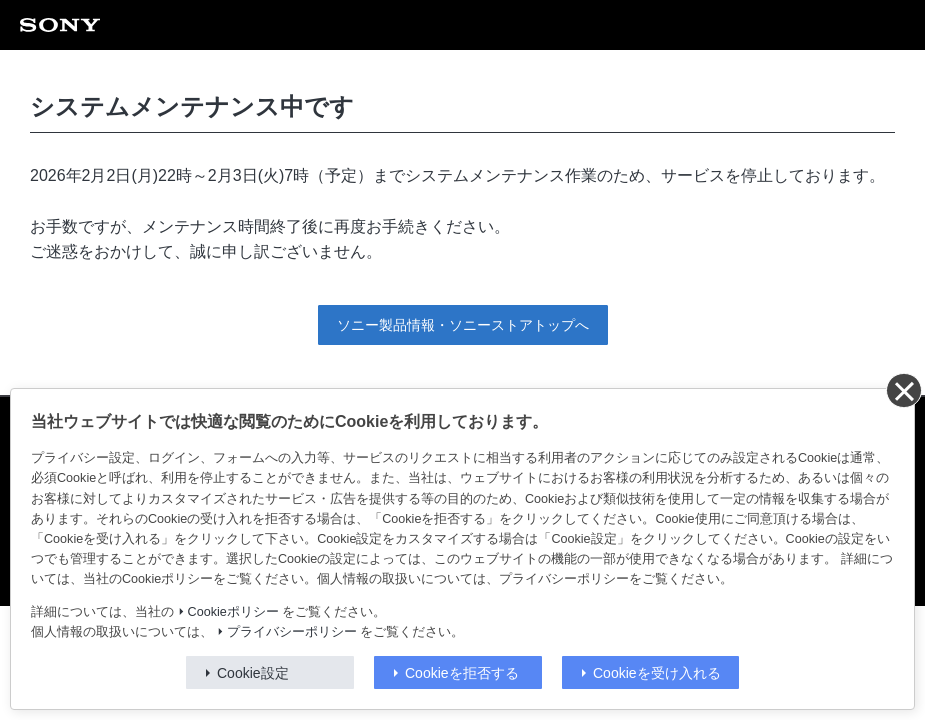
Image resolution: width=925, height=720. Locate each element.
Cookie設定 (253, 673)
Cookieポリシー (233, 612)
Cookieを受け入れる (657, 673)
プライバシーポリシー (292, 632)
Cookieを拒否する (462, 673)
